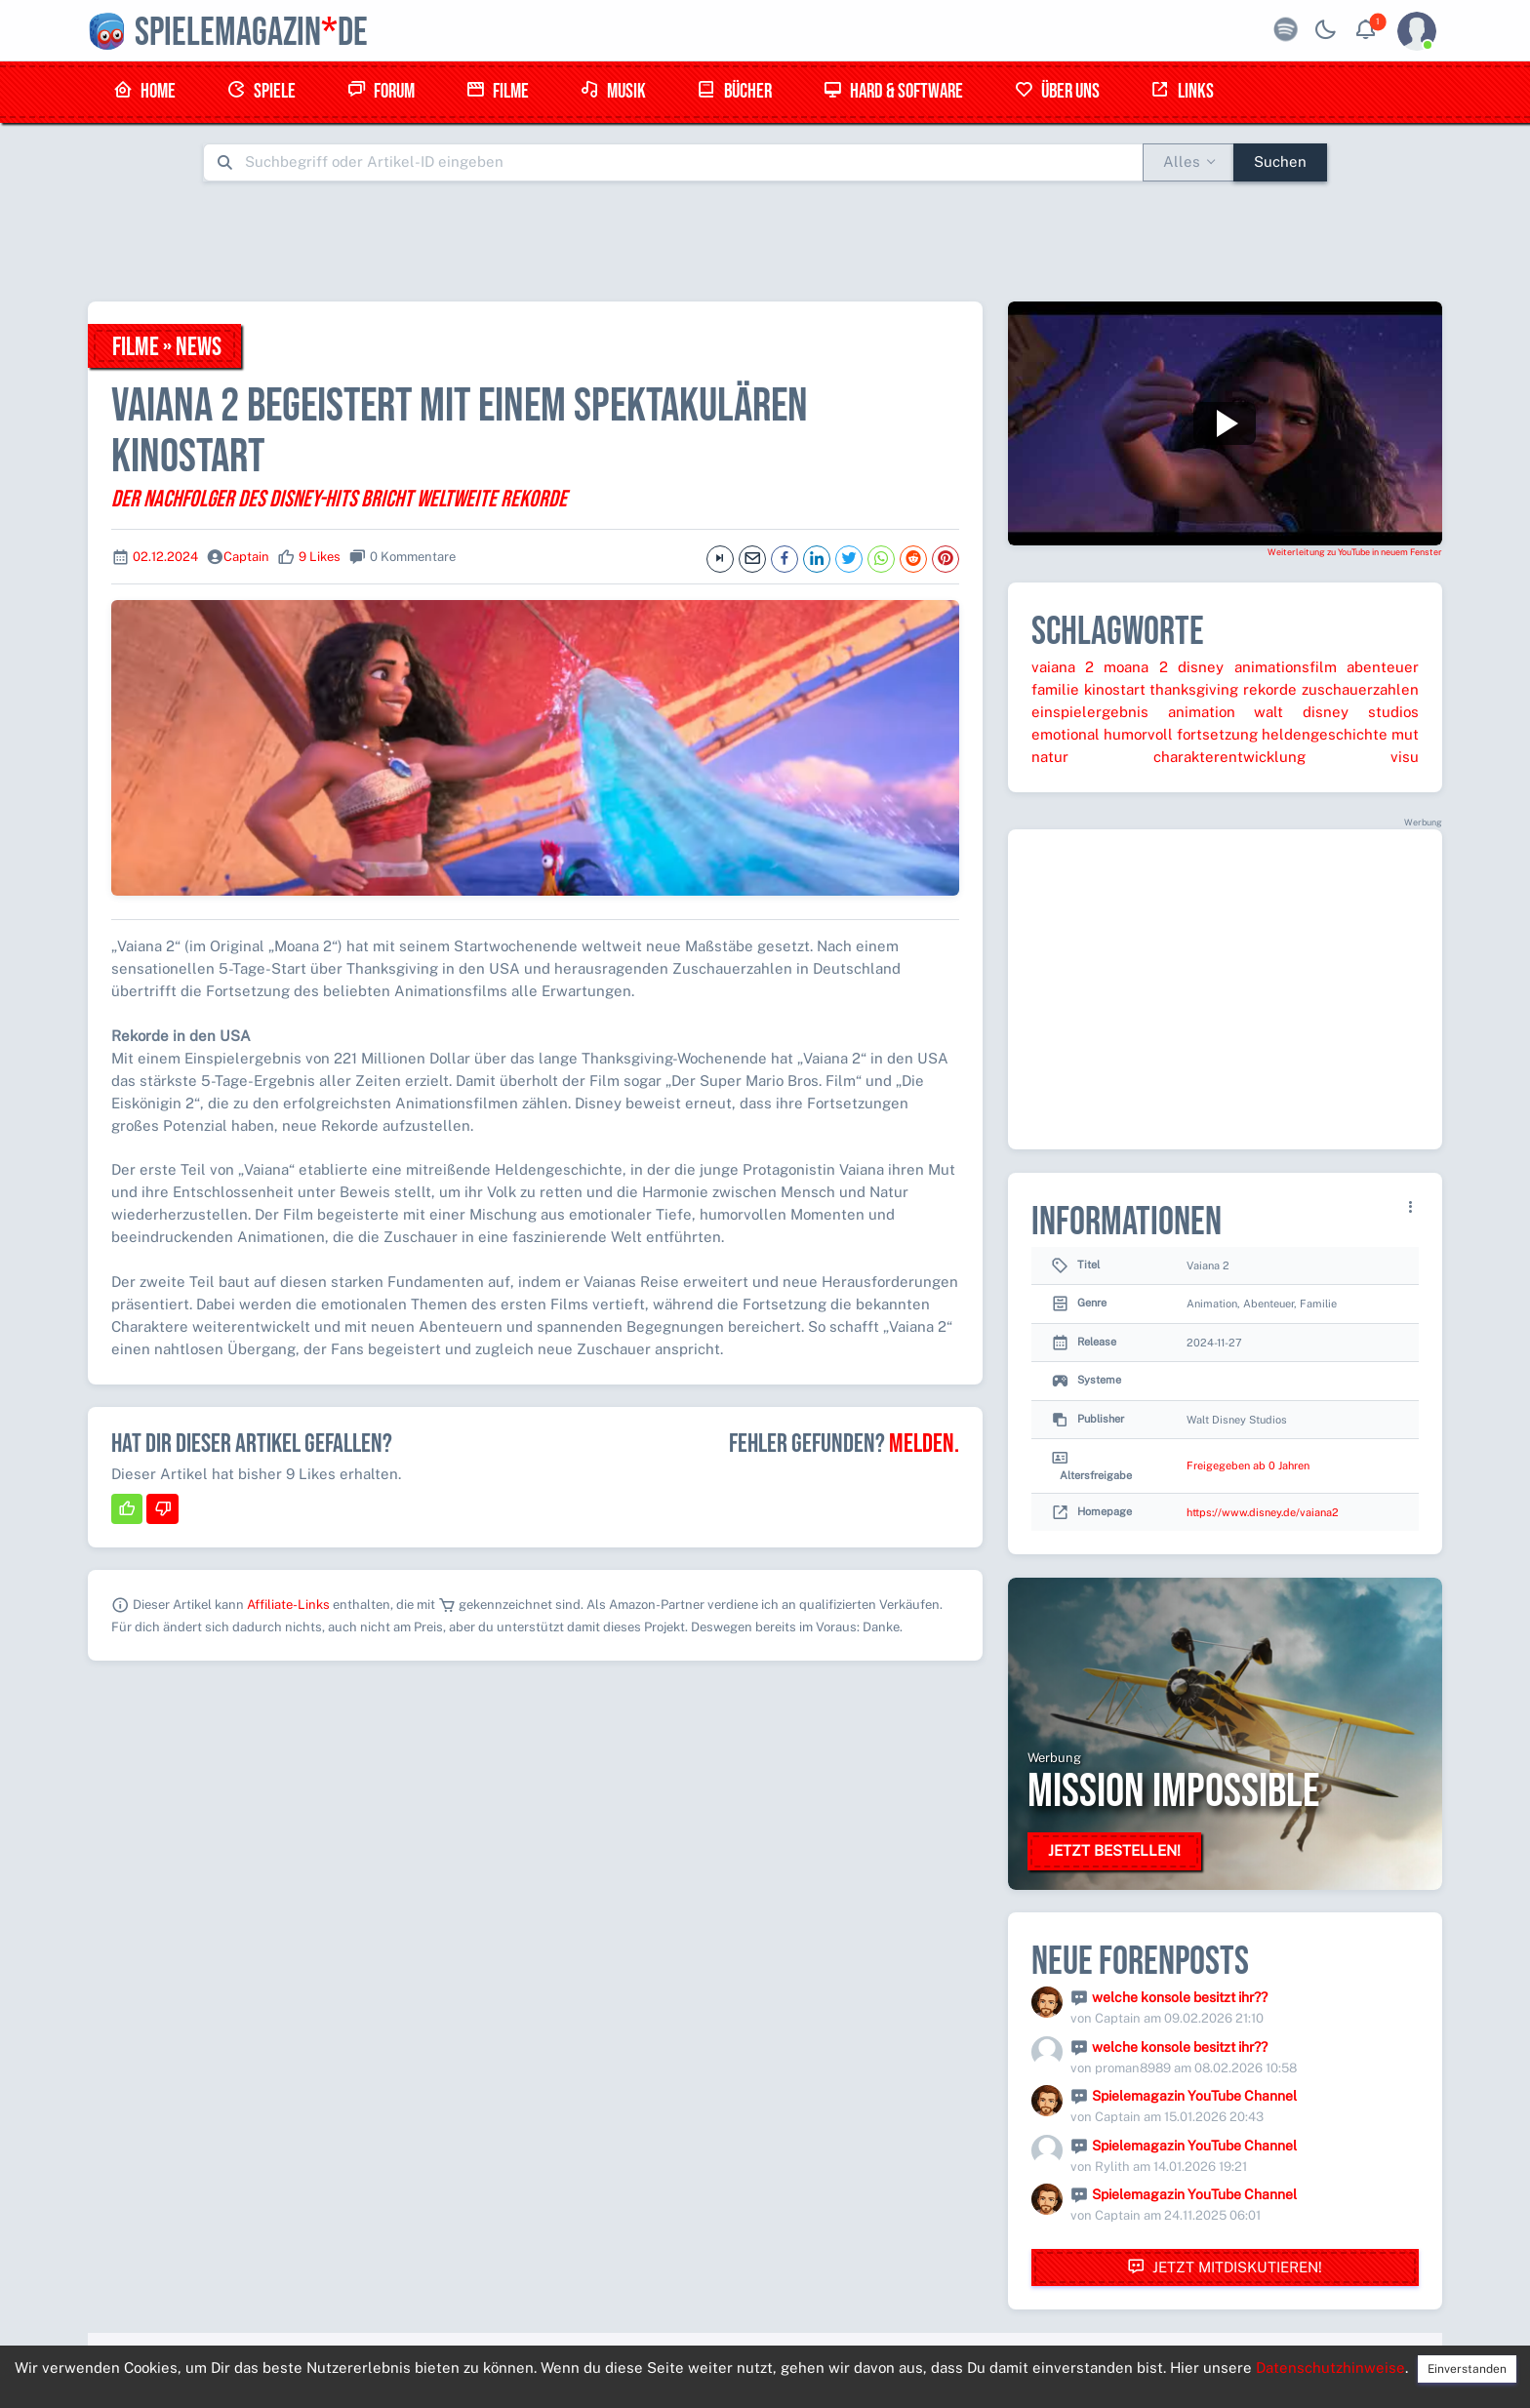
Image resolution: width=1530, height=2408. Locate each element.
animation (1201, 711)
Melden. (924, 1444)
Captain (246, 556)
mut (1405, 734)
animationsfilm (1285, 667)
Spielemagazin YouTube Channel (1194, 2096)
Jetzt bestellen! (1114, 1850)
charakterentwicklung (1229, 756)
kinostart (1115, 689)
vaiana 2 (1062, 667)
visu (1404, 756)
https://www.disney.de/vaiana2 (1263, 1512)
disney (1201, 667)
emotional (1065, 734)
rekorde (1270, 689)
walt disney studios (1336, 711)
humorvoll (1138, 734)
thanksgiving (1193, 689)
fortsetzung (1217, 734)
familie (1055, 689)
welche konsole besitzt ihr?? (1180, 1997)
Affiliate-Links (288, 1604)
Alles (1181, 161)
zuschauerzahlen (1360, 689)
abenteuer (1383, 667)
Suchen (1280, 161)
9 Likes (320, 556)
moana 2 (1135, 667)
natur (1049, 756)
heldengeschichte (1325, 734)
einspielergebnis (1089, 711)
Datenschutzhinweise (1330, 2367)
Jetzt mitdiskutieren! (1224, 2267)
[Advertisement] (765, 241)
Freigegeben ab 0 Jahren (1248, 1465)
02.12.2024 (165, 556)
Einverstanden (1467, 2369)
